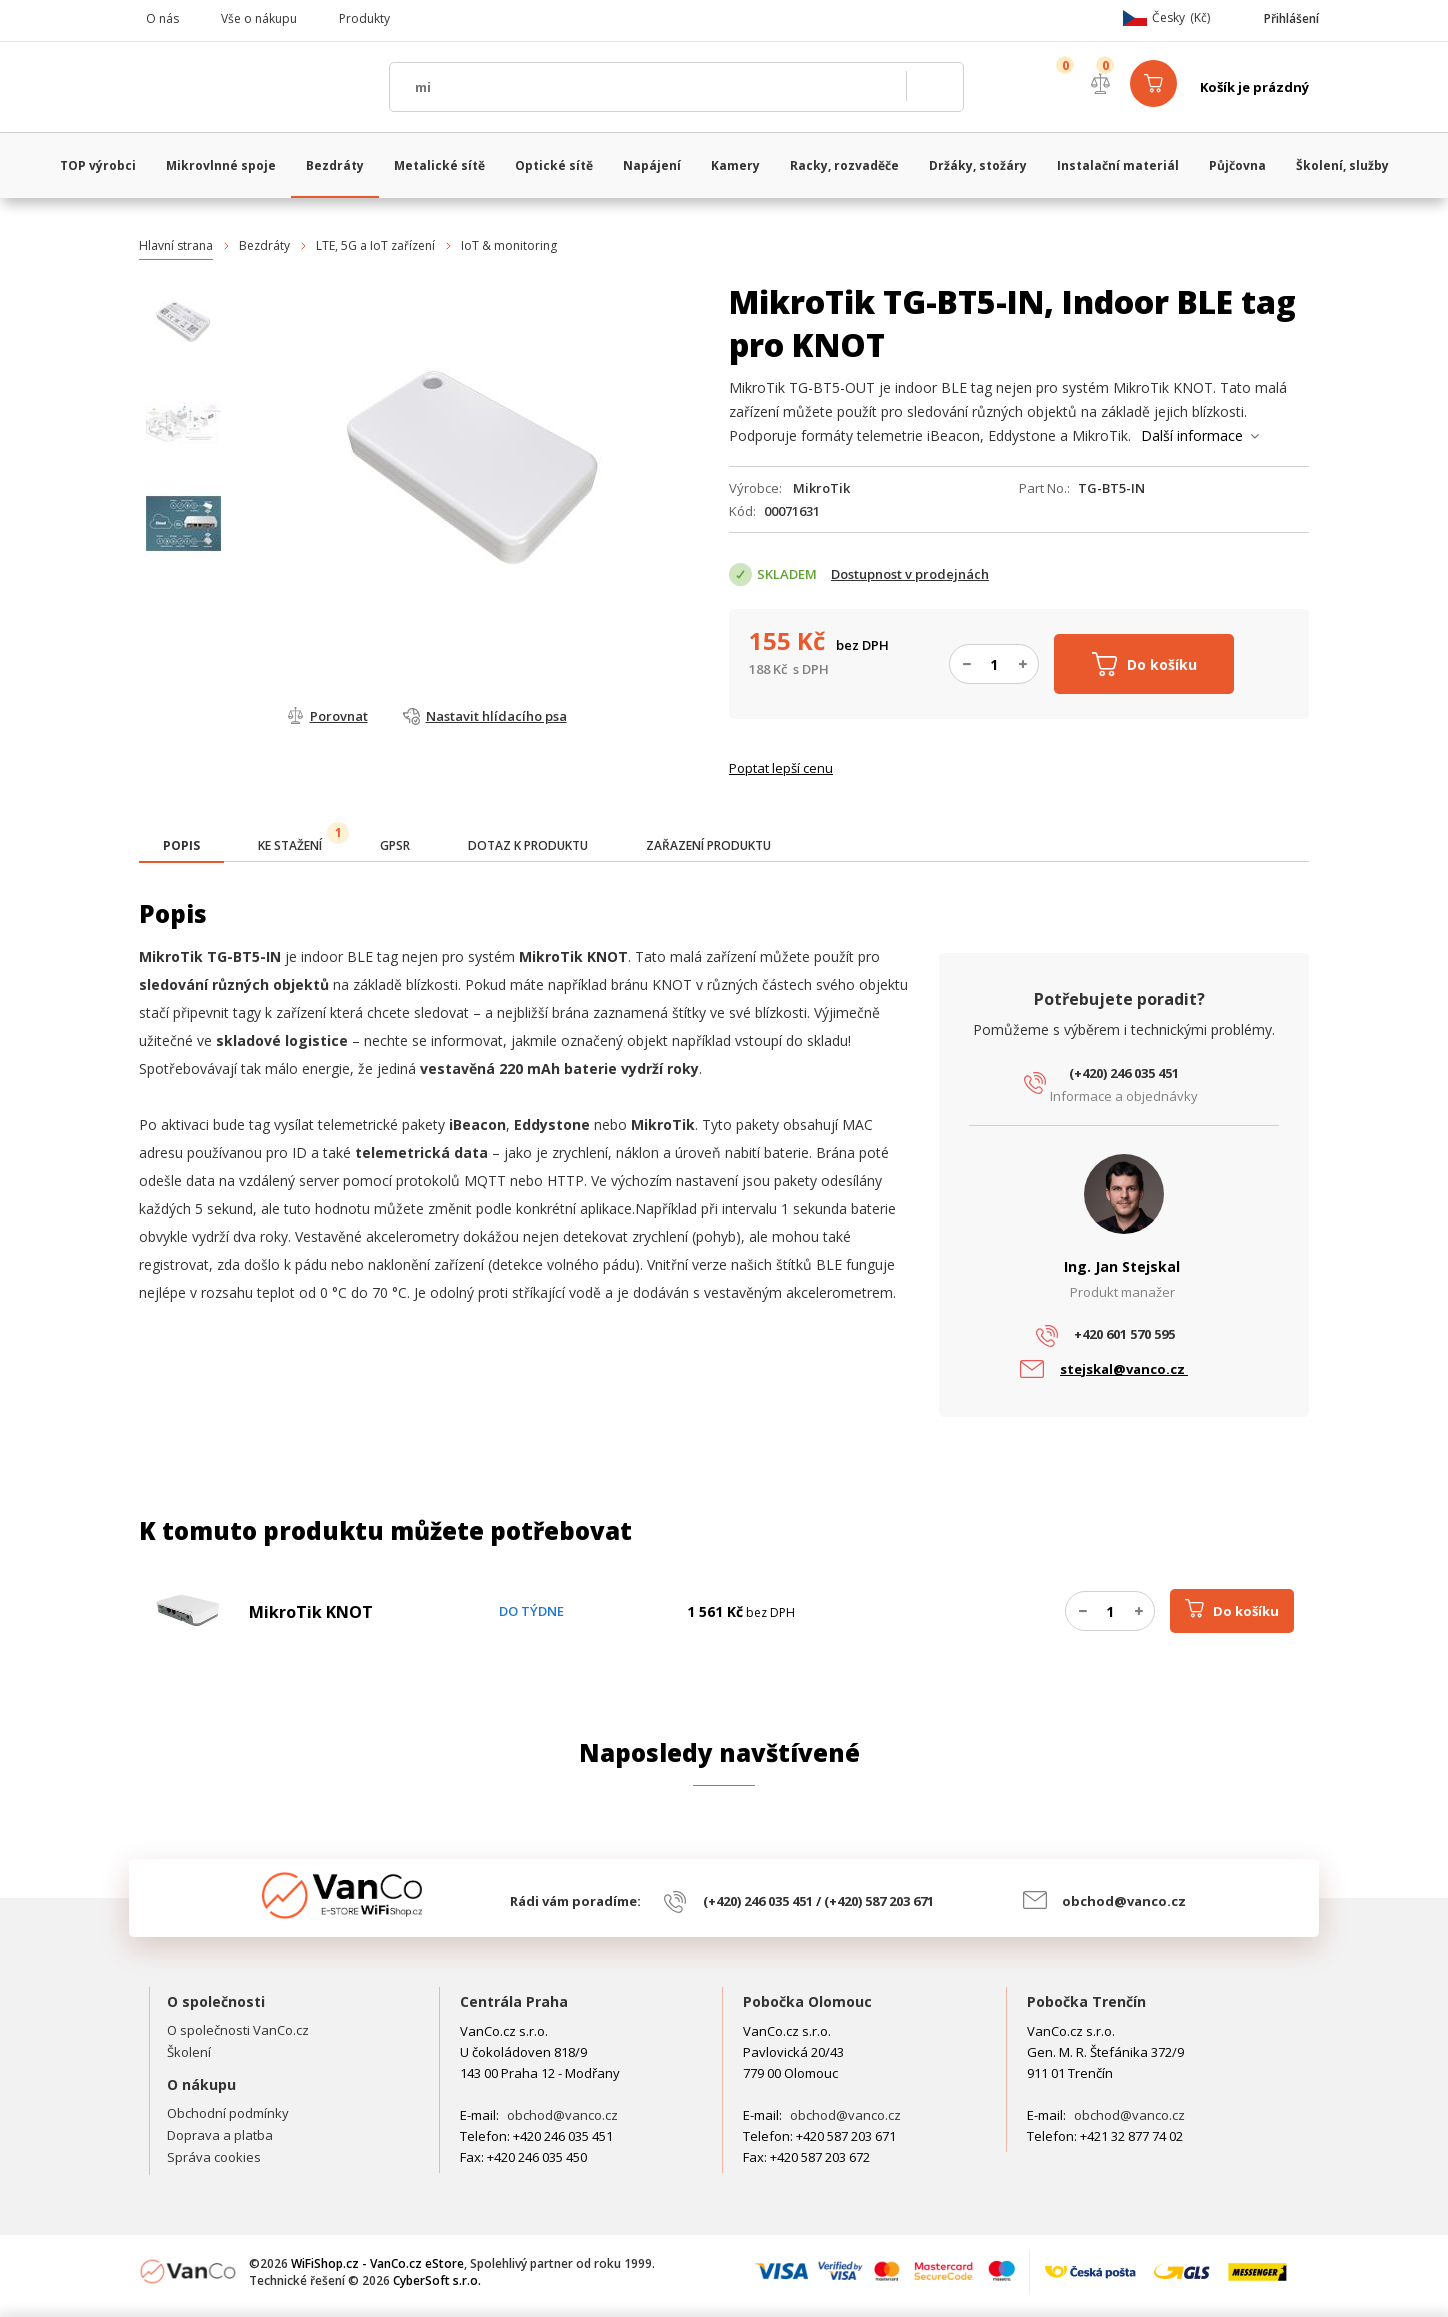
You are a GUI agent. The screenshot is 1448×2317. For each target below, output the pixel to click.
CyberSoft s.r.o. (437, 2280)
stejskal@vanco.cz (1124, 1369)
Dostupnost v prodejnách (910, 574)
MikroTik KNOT (311, 1612)
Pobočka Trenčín (1086, 2001)
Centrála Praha (514, 2001)
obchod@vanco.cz (1124, 1901)
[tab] (181, 847)
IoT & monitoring (509, 245)
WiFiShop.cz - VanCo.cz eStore (254, 87)
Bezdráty (264, 245)
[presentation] (181, 846)
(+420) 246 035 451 (1124, 1073)
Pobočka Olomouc (807, 2001)
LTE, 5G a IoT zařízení (375, 245)
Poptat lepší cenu (781, 768)
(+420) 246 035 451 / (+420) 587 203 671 (818, 1901)
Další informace (1192, 435)
